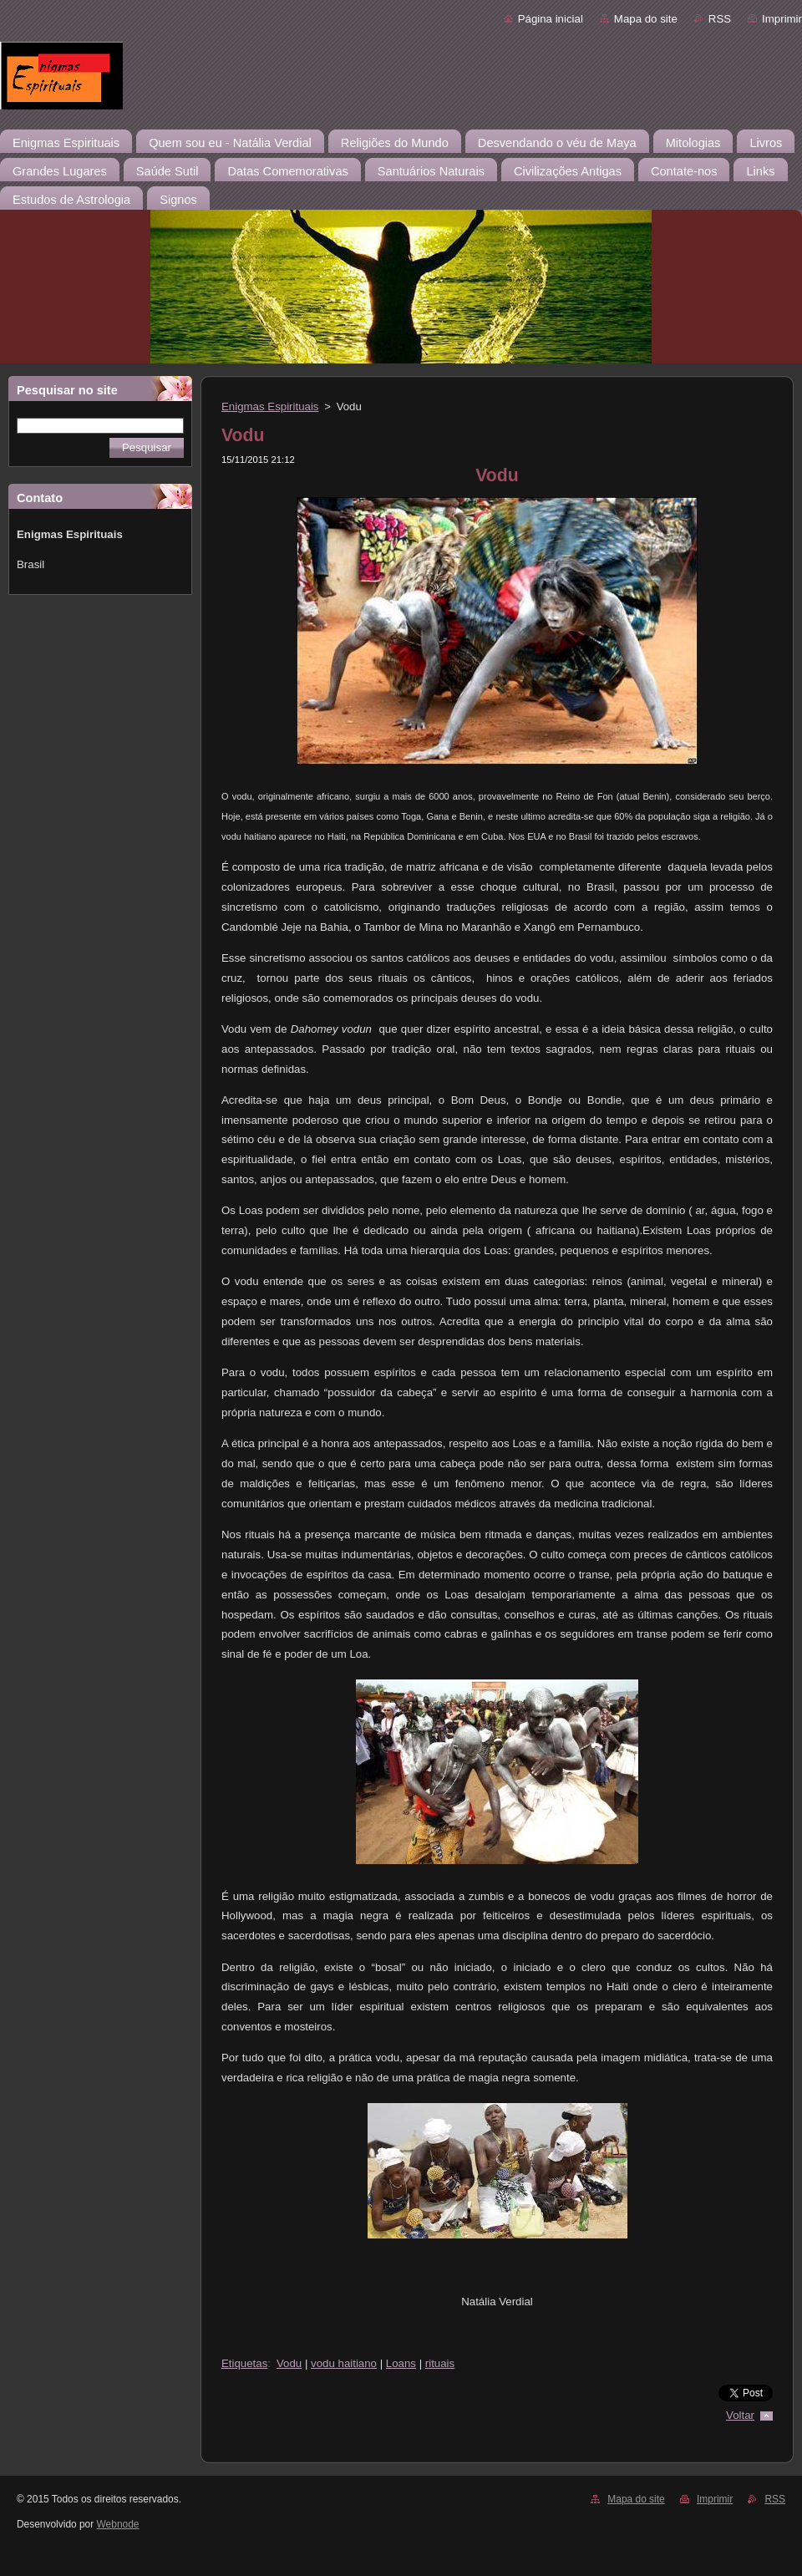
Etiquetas (244, 2363)
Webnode (118, 2524)
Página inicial (550, 19)
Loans (401, 2363)
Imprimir (782, 19)
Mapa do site (646, 19)
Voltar (740, 2415)
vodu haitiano (344, 2363)
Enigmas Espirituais (270, 406)
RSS (719, 19)
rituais (439, 2363)
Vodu (289, 2363)
